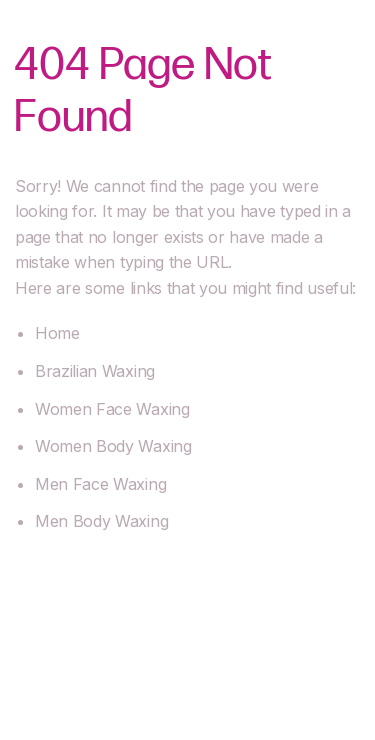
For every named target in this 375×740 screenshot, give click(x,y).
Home (57, 333)
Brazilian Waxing (95, 371)
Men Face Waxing (100, 484)
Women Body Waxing (113, 446)
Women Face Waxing (112, 409)
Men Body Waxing (101, 521)
